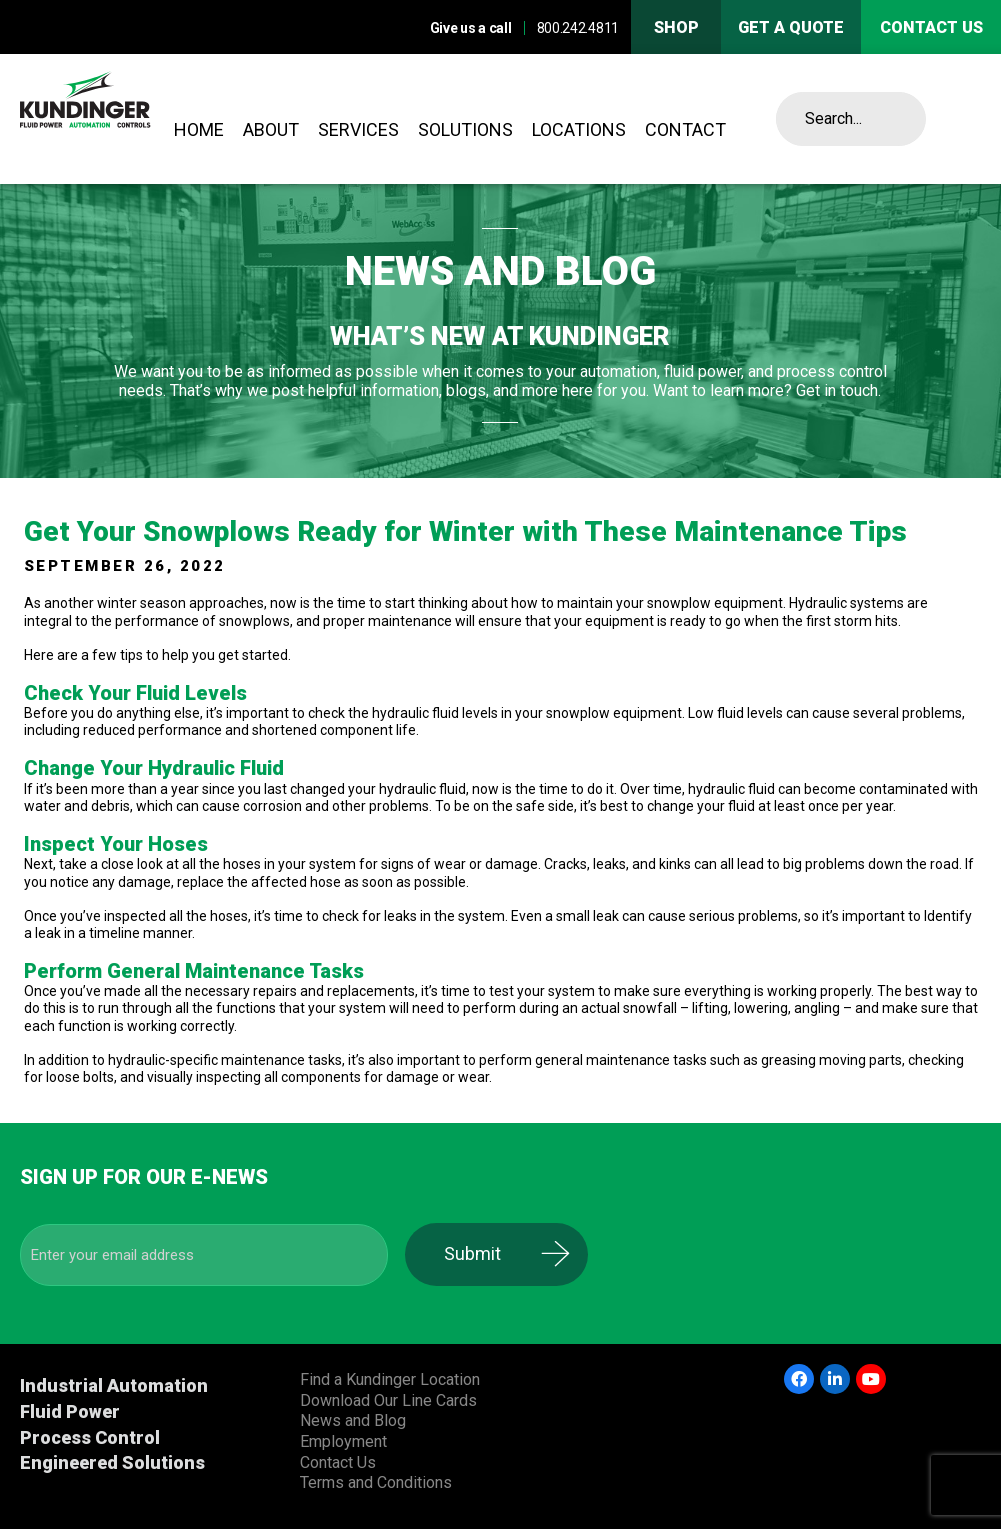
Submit (490, 1253)
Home (199, 129)
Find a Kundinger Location (390, 1379)
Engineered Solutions (112, 1462)
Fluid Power (70, 1411)
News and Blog (353, 1420)
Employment (343, 1441)
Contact (685, 129)
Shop (676, 27)
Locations (579, 129)
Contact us (931, 27)
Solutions (465, 129)
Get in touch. (838, 390)
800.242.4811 (578, 28)
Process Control (90, 1437)
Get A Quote (791, 27)
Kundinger (120, 119)
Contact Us (338, 1462)
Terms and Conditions (376, 1482)
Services (358, 129)
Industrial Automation (114, 1385)
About (271, 129)
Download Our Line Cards (388, 1400)
